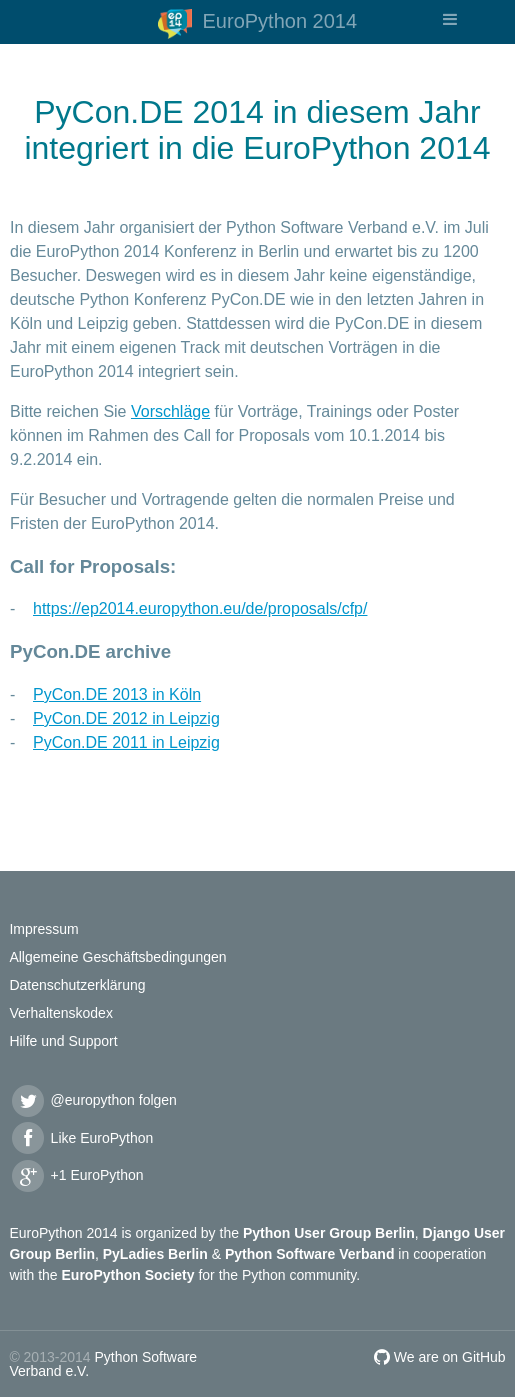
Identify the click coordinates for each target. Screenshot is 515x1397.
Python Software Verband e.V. (103, 1364)
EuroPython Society (128, 1275)
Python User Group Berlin (329, 1233)
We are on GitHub (440, 1357)
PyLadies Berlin (155, 1254)
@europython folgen (93, 1100)
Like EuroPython (81, 1138)
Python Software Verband (310, 1254)
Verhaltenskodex (61, 1013)
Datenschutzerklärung (77, 985)
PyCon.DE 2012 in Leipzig (126, 718)
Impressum (43, 929)
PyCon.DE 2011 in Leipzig (126, 742)
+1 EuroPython (76, 1175)
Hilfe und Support (63, 1041)
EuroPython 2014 (257, 24)
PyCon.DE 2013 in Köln (117, 694)
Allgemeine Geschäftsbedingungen (117, 957)
